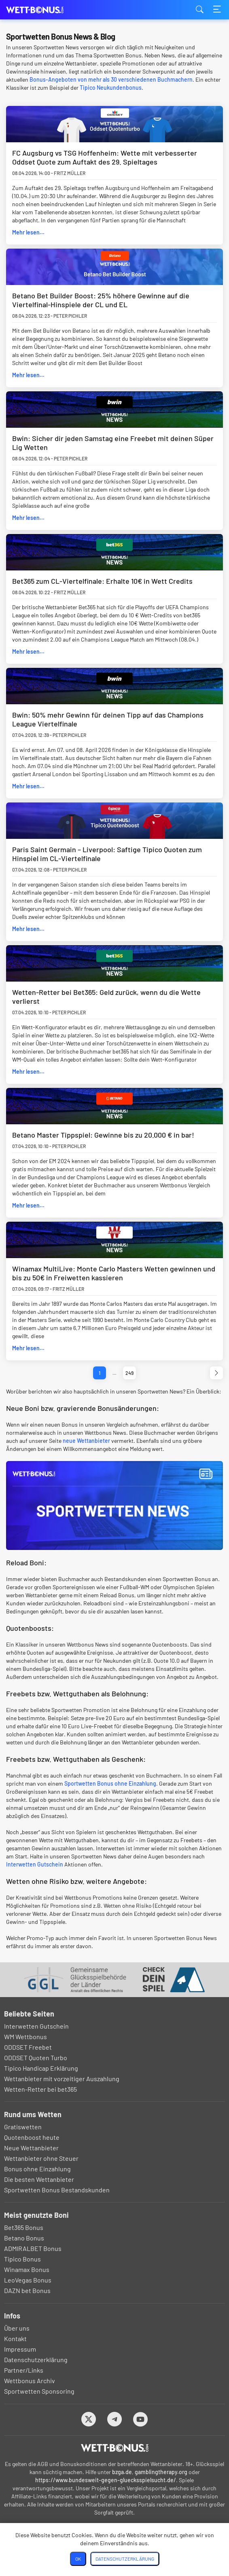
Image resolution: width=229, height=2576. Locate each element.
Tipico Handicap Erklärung (41, 2068)
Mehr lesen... (28, 232)
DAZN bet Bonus (27, 2290)
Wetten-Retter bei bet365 (40, 2089)
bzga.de (122, 2471)
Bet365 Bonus (23, 2227)
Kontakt (15, 2338)
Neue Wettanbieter (31, 2148)
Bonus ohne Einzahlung (37, 2169)
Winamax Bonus (26, 2269)
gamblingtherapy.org (161, 2471)
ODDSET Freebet (28, 2047)
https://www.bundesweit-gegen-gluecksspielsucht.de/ (105, 2480)
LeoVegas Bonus (27, 2280)
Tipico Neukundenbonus (111, 87)
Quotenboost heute (31, 2137)
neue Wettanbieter (86, 1440)
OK (78, 2558)
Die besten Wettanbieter (39, 2179)
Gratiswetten (23, 2126)
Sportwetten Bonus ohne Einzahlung (110, 1783)
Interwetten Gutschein (34, 1864)
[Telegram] (114, 2419)
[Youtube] (140, 2419)
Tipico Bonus (22, 2259)
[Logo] (114, 2448)
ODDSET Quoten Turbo (35, 2057)
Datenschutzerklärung (36, 2359)
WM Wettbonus (25, 2036)
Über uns (17, 2328)
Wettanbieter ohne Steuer (41, 2158)
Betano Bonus (24, 2238)
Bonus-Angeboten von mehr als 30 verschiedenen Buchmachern (111, 79)
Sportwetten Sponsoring (39, 2391)
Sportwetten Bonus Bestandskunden (57, 2190)
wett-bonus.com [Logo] (46, 9)
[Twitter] (88, 2419)
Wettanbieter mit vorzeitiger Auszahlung (61, 2078)
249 (129, 1373)
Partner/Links (23, 2370)
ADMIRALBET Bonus (32, 2248)
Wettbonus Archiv (29, 2380)
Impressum (20, 2349)
